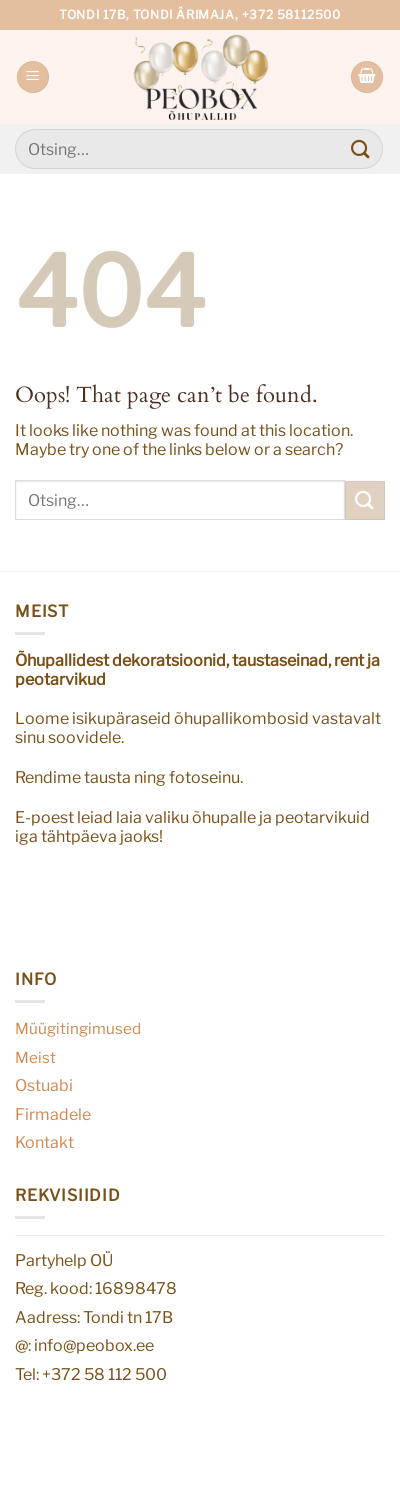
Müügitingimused (78, 1028)
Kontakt (44, 1142)
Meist (35, 1057)
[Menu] (33, 77)
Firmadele (53, 1114)
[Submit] (361, 148)
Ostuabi (44, 1085)
